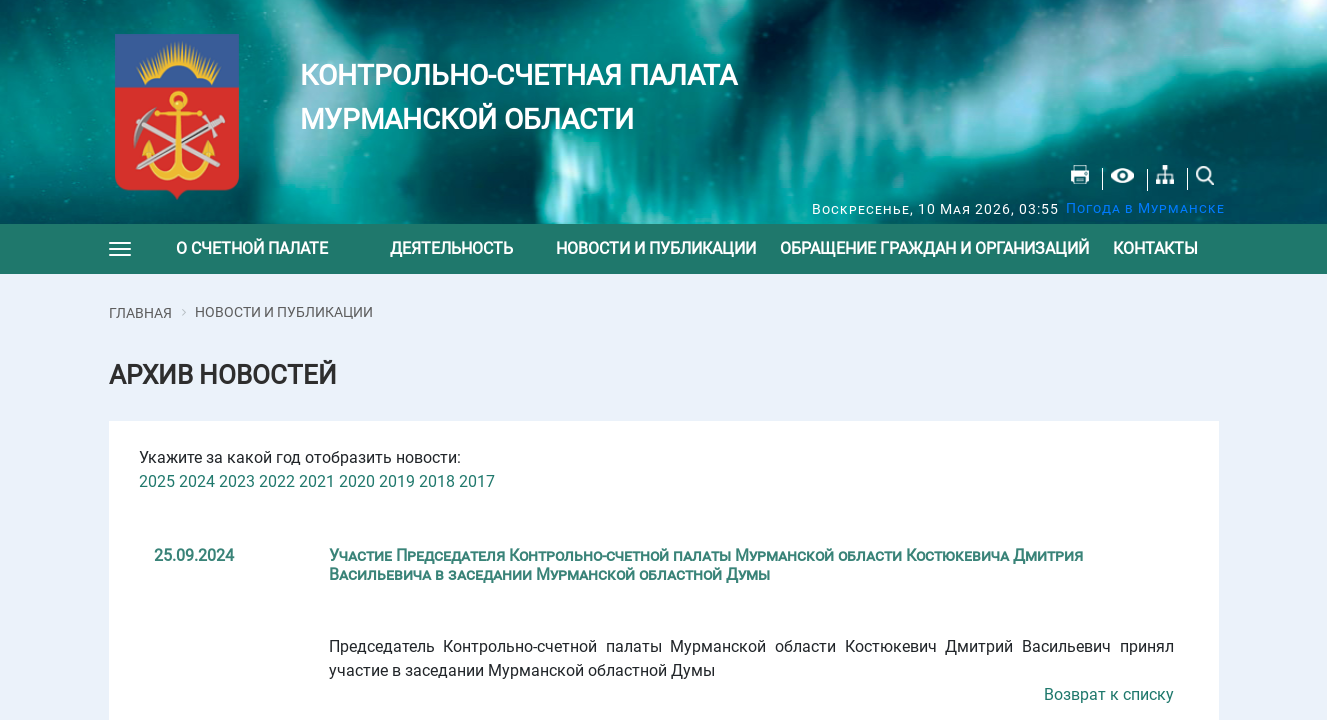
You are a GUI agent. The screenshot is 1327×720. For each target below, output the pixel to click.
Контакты (1155, 248)
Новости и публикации (656, 248)
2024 (197, 481)
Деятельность (451, 248)
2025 (157, 481)
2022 (277, 481)
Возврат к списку (1109, 694)
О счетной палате (252, 248)
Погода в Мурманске (1145, 208)
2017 (477, 481)
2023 (237, 481)
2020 (357, 481)
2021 (317, 481)
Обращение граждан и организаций (934, 248)
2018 (437, 481)
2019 (397, 481)
